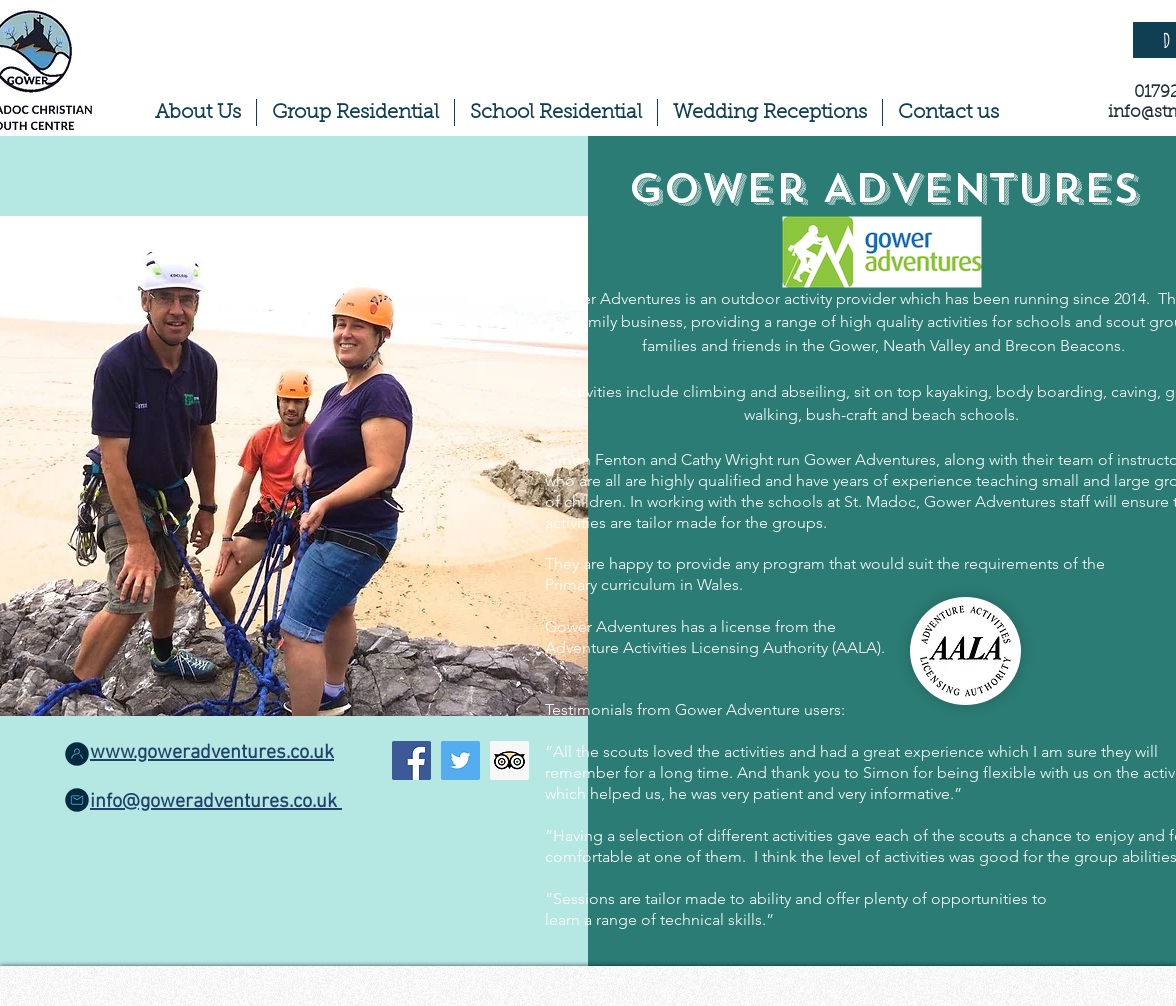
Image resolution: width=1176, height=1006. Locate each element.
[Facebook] (411, 760)
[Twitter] (460, 760)
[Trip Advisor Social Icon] (509, 760)
